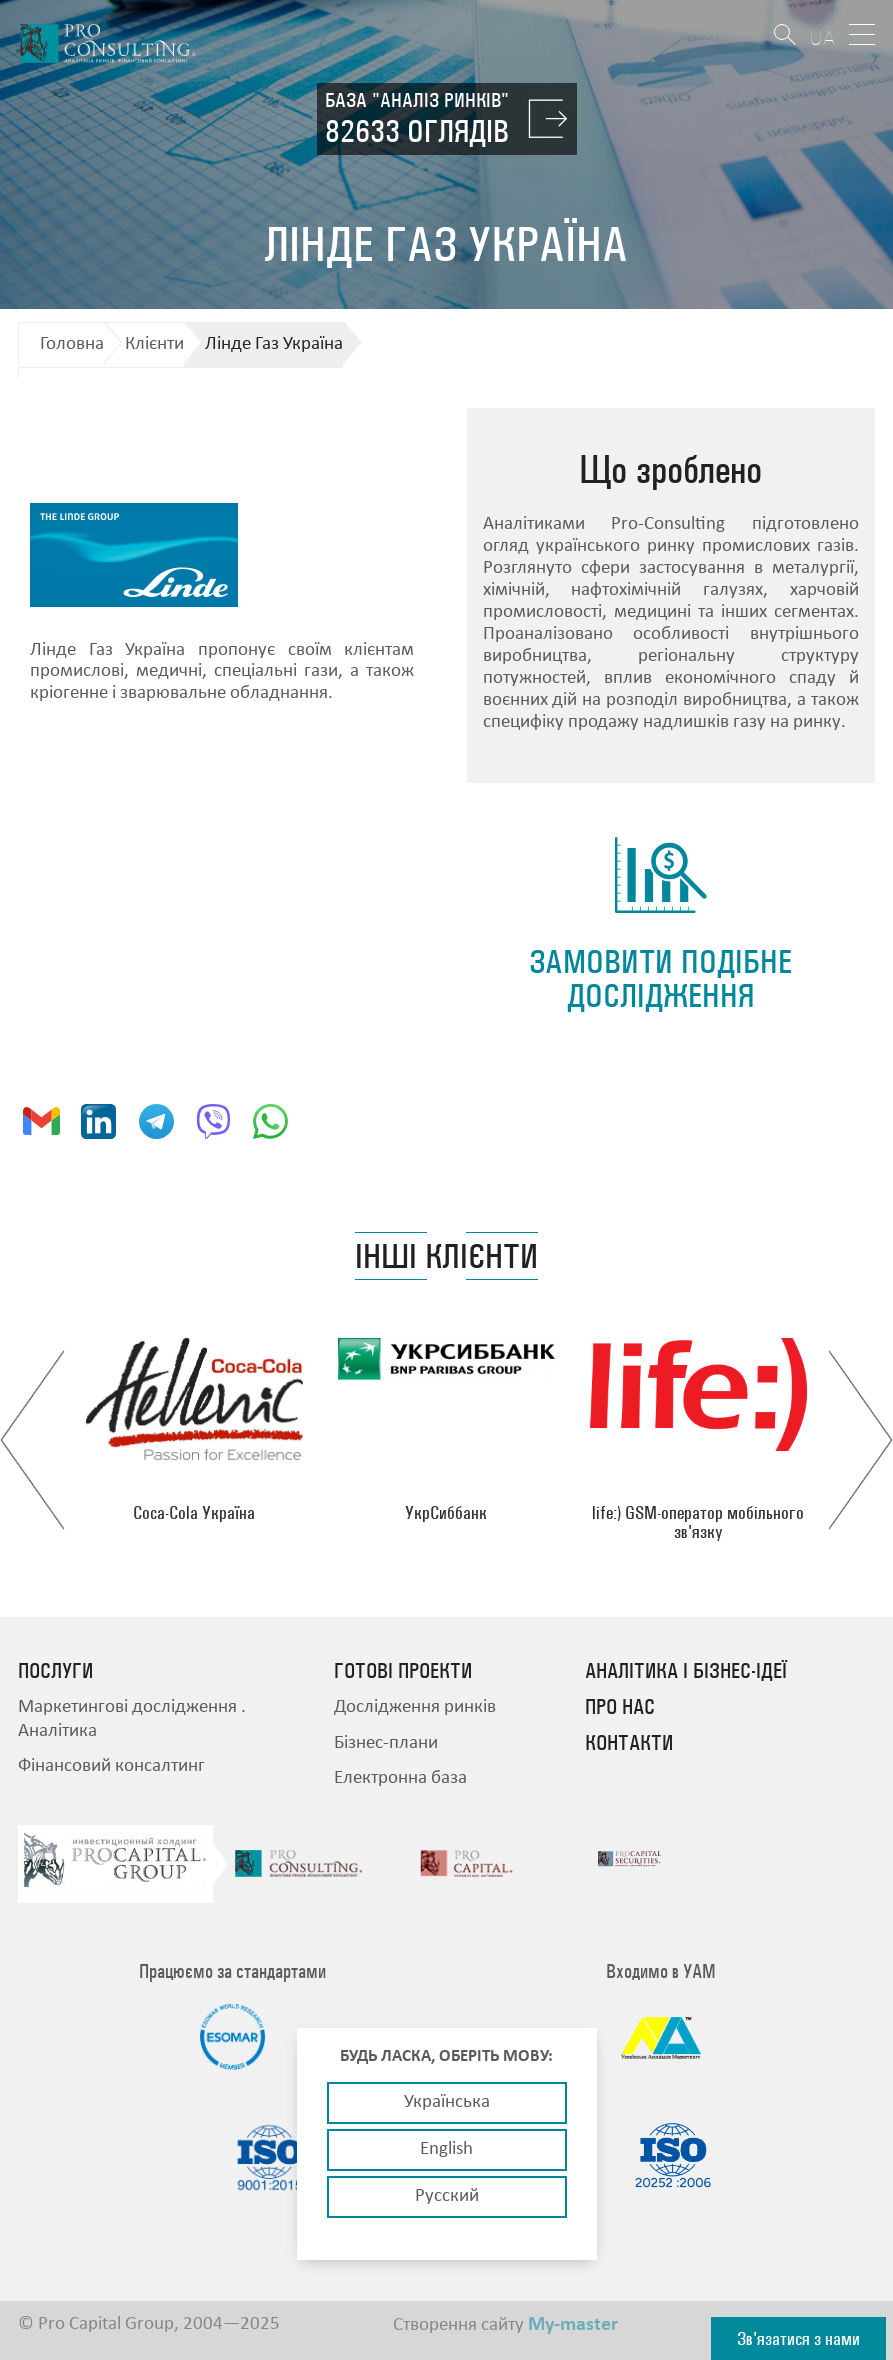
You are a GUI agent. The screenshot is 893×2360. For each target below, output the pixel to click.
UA (822, 37)
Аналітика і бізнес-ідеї (686, 1671)
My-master (573, 2325)
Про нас (620, 1707)
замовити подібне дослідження (660, 978)
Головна (72, 344)
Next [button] (860, 1440)
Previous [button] (32, 1440)
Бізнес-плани (386, 1743)
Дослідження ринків (415, 1707)
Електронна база (400, 1778)
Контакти (629, 1743)
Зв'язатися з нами (798, 2338)
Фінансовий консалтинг (111, 1766)
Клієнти (154, 344)
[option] (194, 1430)
